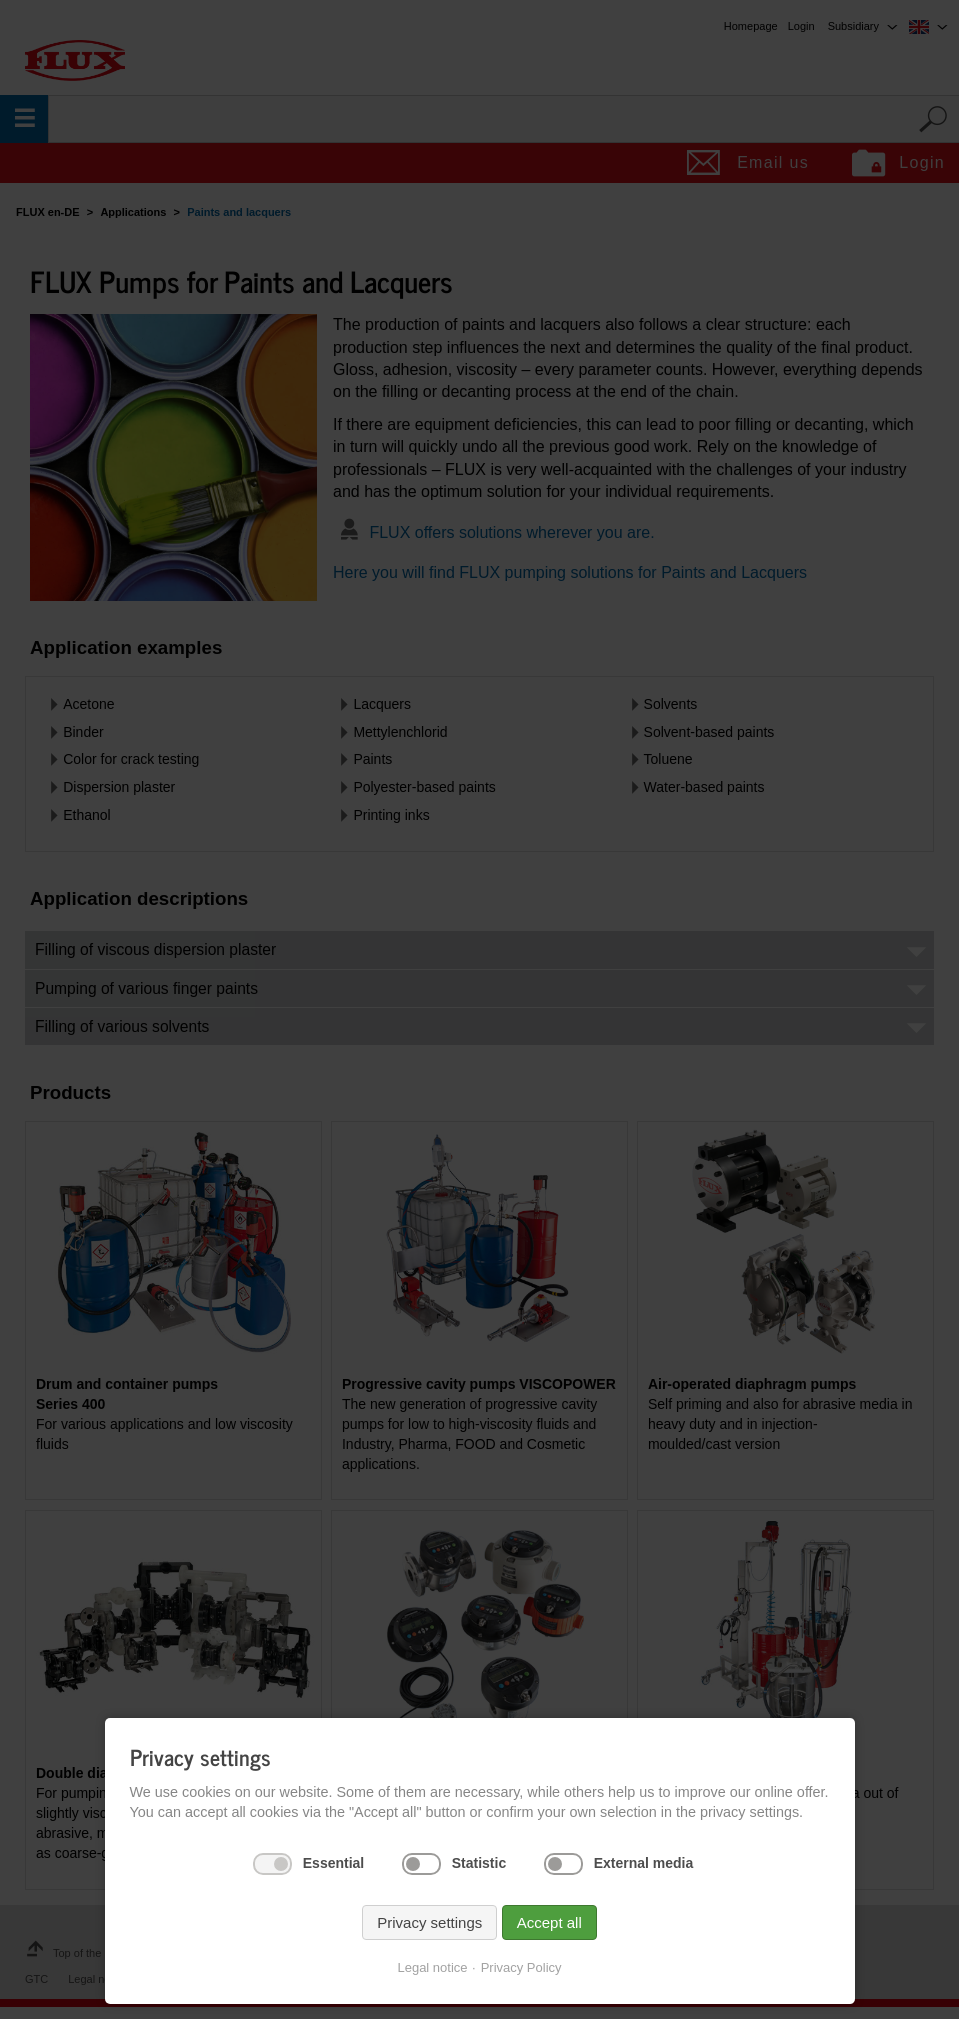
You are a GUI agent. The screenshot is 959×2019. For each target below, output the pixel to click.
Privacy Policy (521, 1967)
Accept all (549, 1922)
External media (644, 1863)
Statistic (479, 1863)
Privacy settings (429, 1922)
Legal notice (432, 1967)
